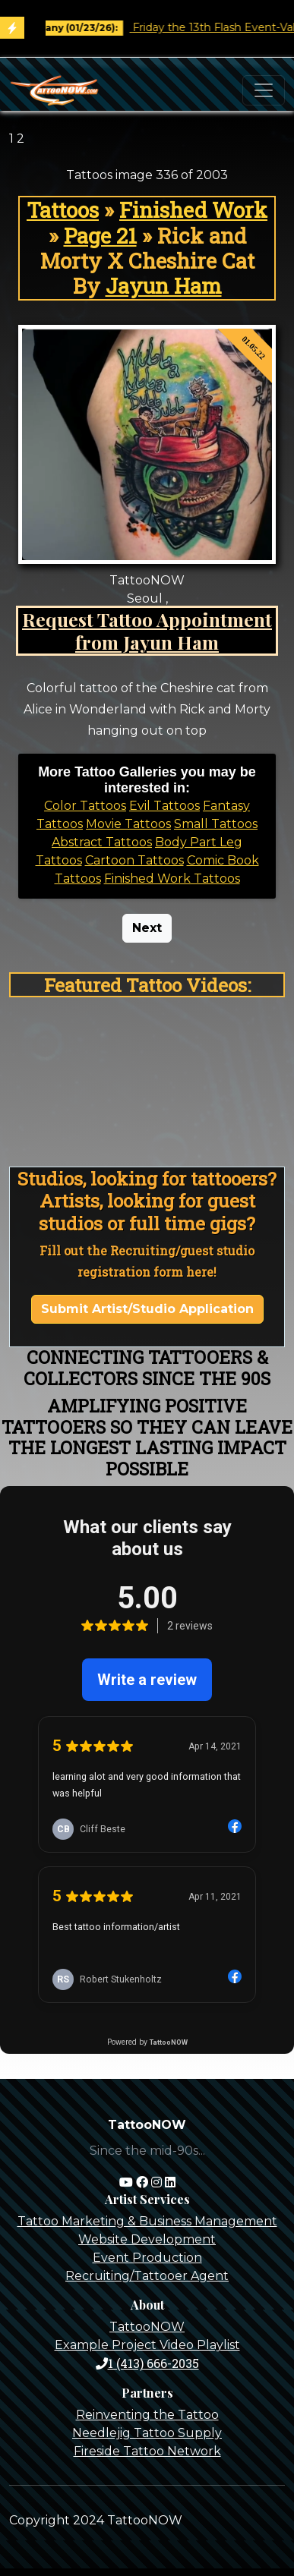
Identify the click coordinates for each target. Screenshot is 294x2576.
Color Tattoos (85, 805)
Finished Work (193, 210)
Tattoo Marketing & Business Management (147, 2221)
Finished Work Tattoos (172, 878)
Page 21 (100, 236)
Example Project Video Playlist (147, 2345)
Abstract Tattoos (102, 842)
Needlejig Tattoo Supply (147, 2433)
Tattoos (63, 210)
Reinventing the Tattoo (147, 2415)
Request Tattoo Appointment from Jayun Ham (147, 630)
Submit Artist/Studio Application (147, 1309)
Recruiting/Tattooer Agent (147, 2276)
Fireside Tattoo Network (147, 2451)
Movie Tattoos (128, 824)
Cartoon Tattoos (134, 860)
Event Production (147, 2257)
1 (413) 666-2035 (147, 2363)
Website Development (147, 2239)
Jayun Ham (164, 286)
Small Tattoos (216, 824)
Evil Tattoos (164, 805)
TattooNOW (147, 2326)
